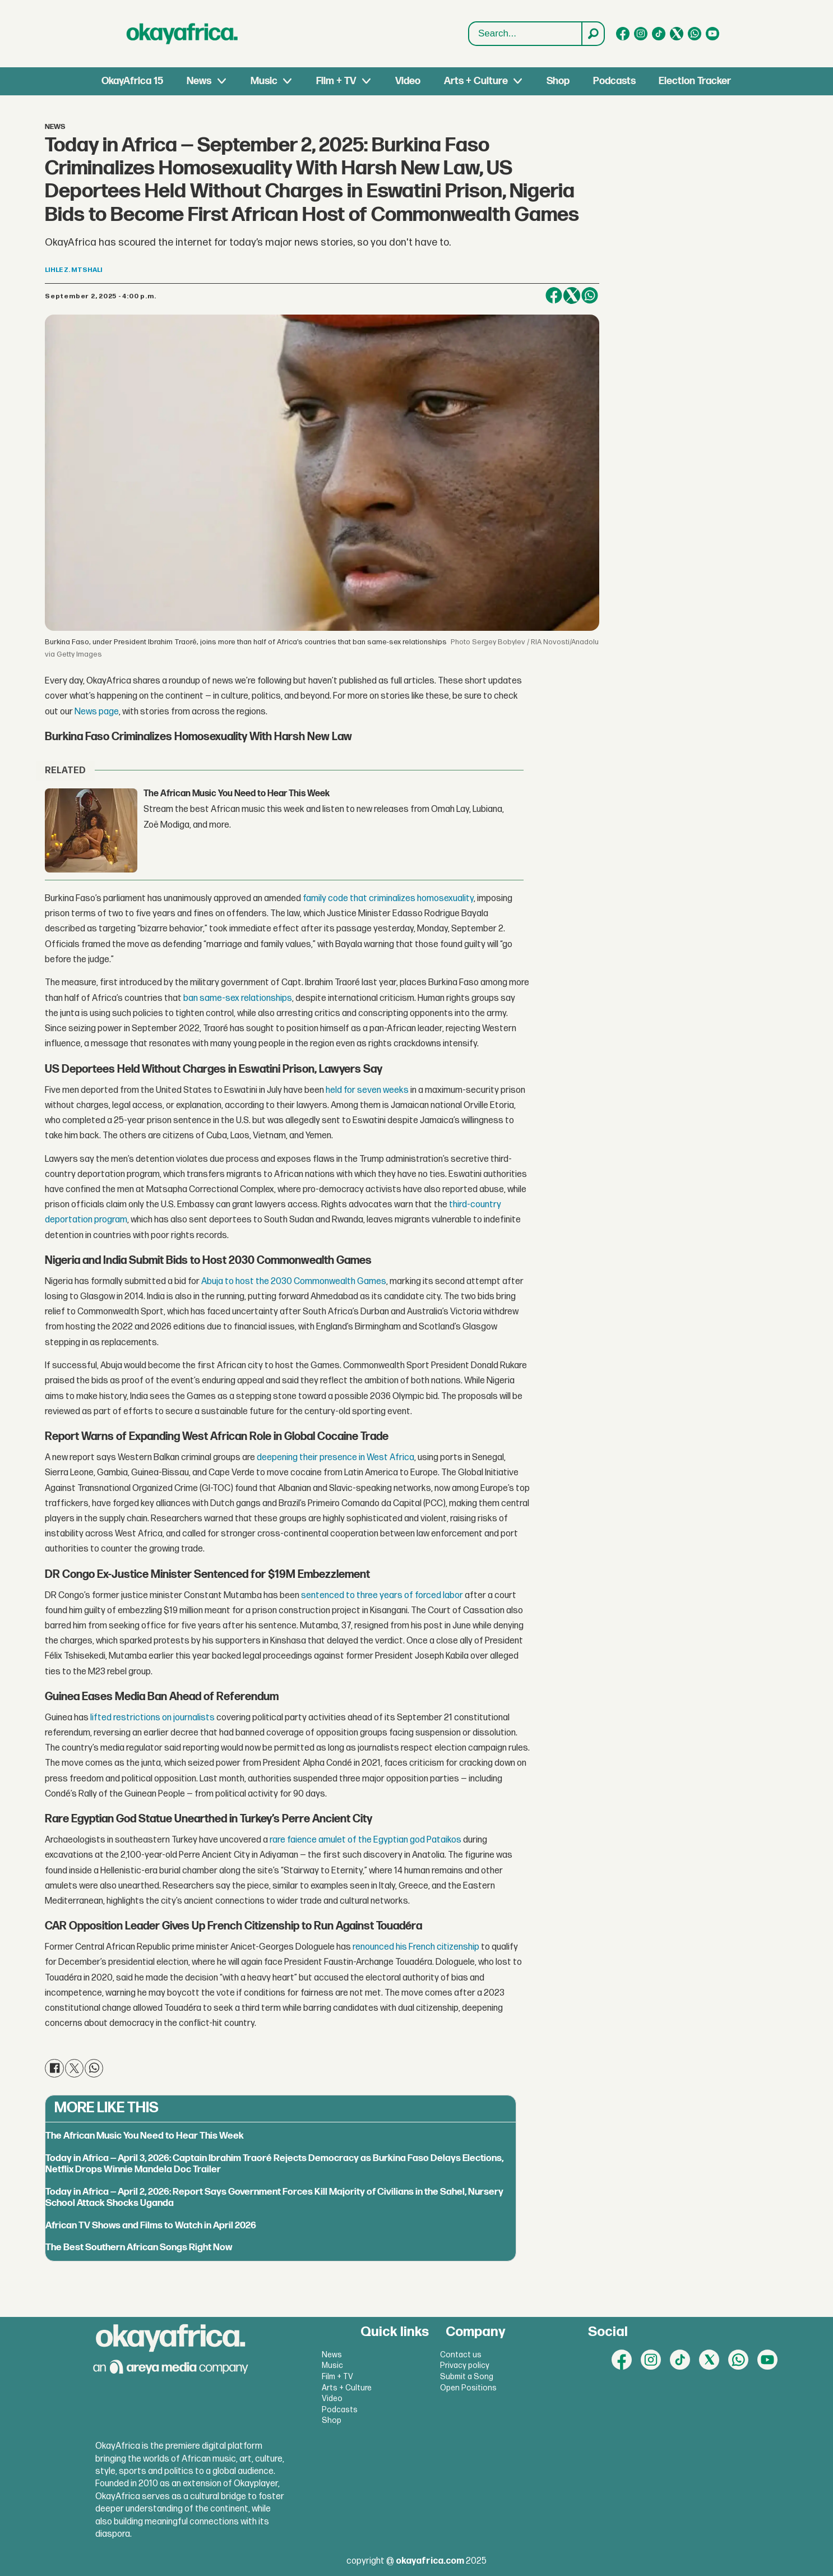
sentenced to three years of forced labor (383, 1595)
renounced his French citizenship (416, 1947)
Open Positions (468, 2388)
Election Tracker (695, 81)
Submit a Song (466, 2376)
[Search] (592, 33)
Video (407, 81)
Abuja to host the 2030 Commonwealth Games (293, 1281)
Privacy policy (464, 2365)
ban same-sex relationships (237, 998)
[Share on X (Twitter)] (571, 295)
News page (97, 712)
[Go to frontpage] (182, 33)
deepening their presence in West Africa (335, 1457)
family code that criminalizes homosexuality (388, 898)
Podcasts (614, 81)
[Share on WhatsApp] (589, 295)
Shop (558, 81)
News (199, 81)
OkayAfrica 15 (132, 81)
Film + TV (336, 81)
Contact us (461, 2355)
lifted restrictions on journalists (152, 1717)
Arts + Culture (476, 81)
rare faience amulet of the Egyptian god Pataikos (365, 1840)
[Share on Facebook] (553, 295)
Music (264, 81)
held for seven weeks (367, 1090)
